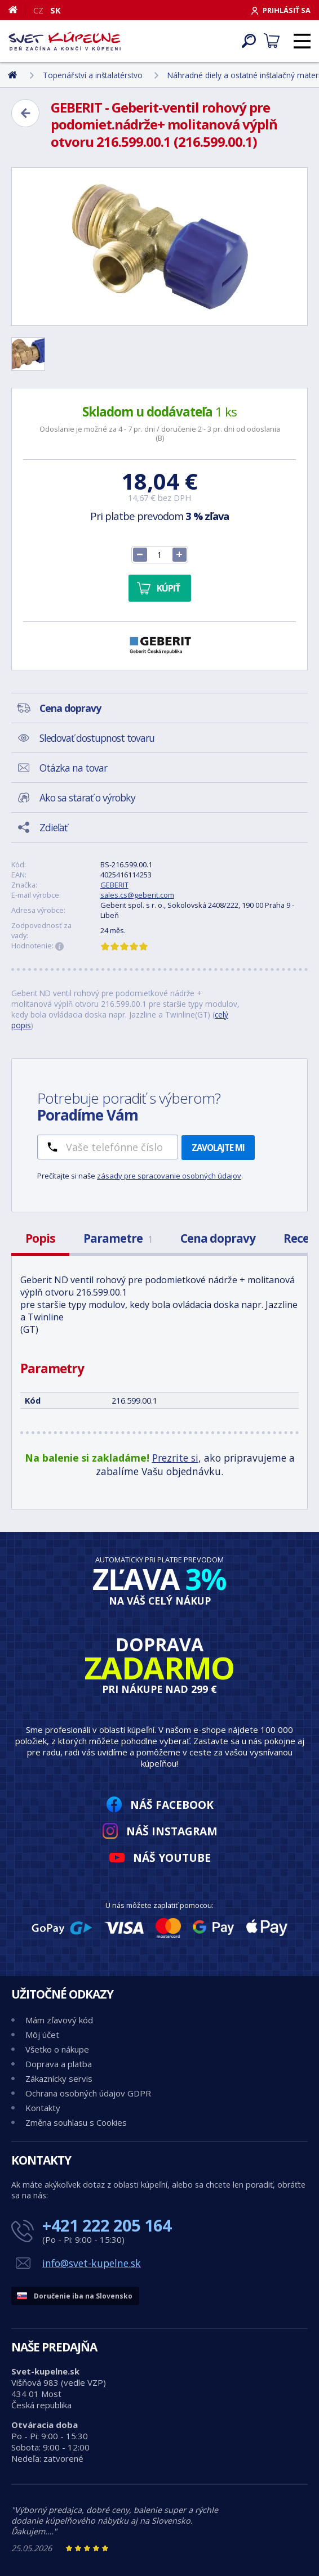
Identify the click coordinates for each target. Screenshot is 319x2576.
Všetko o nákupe (57, 2049)
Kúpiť (168, 588)
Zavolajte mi (218, 1147)
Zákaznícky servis (58, 2078)
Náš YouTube (172, 1857)
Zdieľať (53, 827)
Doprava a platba (58, 2063)
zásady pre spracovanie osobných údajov (169, 1176)
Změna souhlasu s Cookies (76, 2122)
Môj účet (42, 2034)
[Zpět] (25, 113)
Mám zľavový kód (59, 2020)
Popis (40, 1238)
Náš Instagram (172, 1831)
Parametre (117, 1238)
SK (55, 10)
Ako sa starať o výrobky (87, 797)
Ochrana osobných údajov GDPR (88, 2093)
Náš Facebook (172, 1804)
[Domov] (17, 9)
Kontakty (42, 2107)
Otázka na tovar (73, 767)
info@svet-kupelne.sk (91, 2263)
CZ (38, 10)
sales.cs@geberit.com (137, 895)
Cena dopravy (217, 1238)
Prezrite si (175, 1457)
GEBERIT (114, 885)
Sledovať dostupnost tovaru (96, 738)
